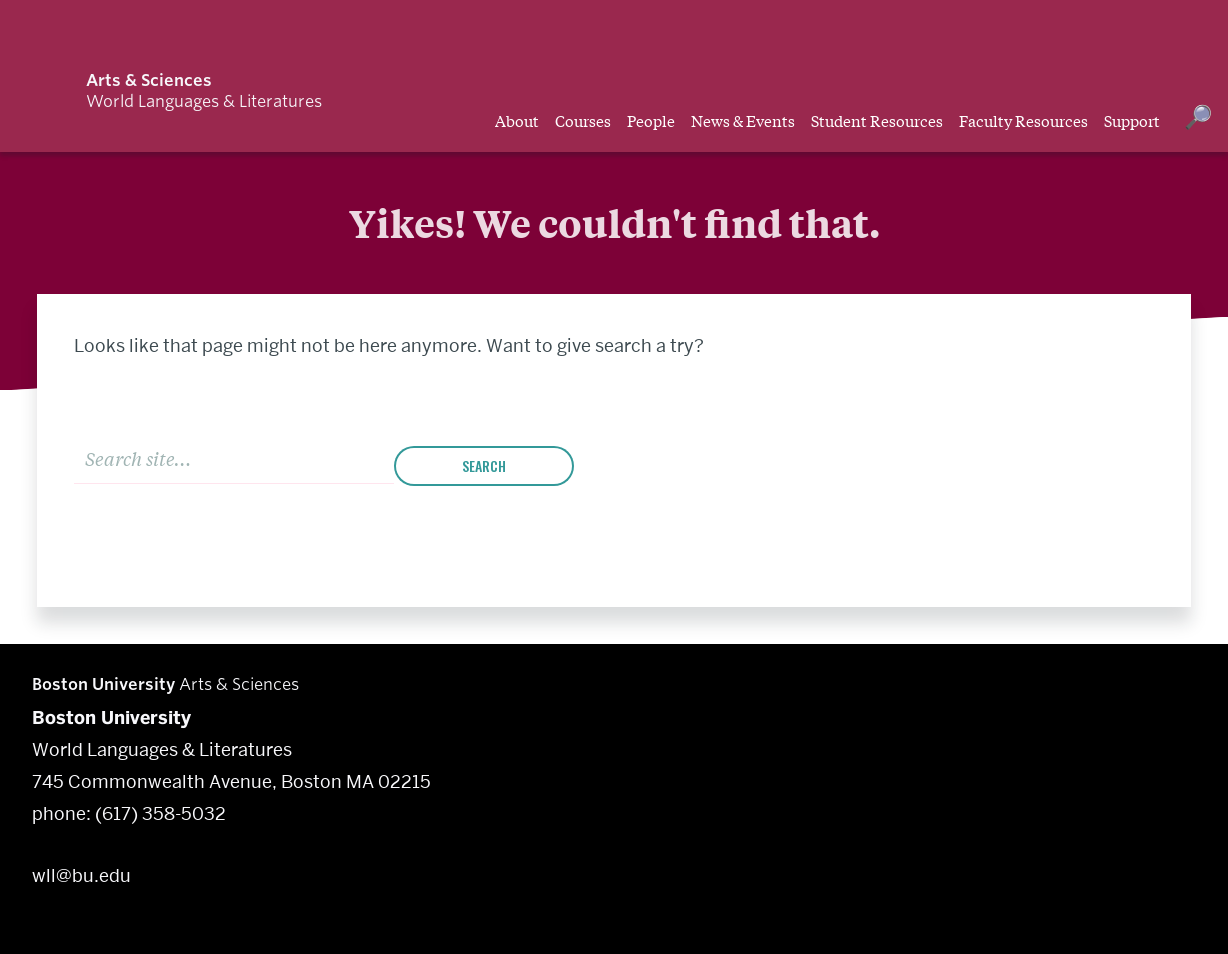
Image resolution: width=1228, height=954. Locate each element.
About (517, 120)
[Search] (234, 457)
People (651, 120)
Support (1132, 120)
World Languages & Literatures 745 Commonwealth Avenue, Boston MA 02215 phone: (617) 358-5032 (231, 765)
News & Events (743, 120)
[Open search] (1198, 119)
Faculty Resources (1023, 120)
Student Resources (877, 120)
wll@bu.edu (81, 875)
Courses (583, 120)
